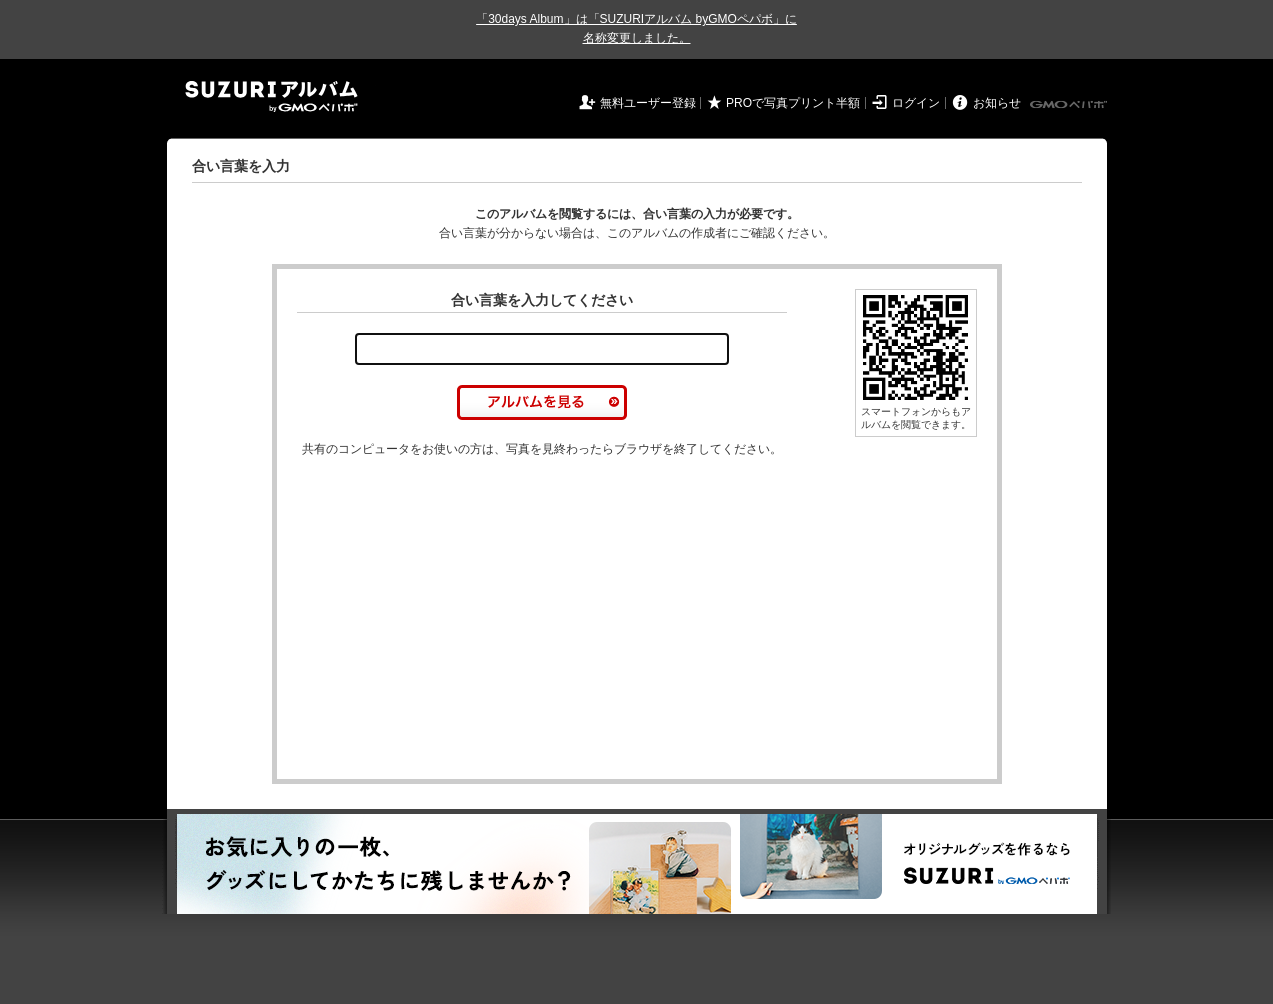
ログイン (916, 103)
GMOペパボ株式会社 (1070, 105)
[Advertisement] (465, 619)
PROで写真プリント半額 (793, 103)
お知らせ (997, 103)
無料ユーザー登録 (648, 103)
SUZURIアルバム (271, 96)
